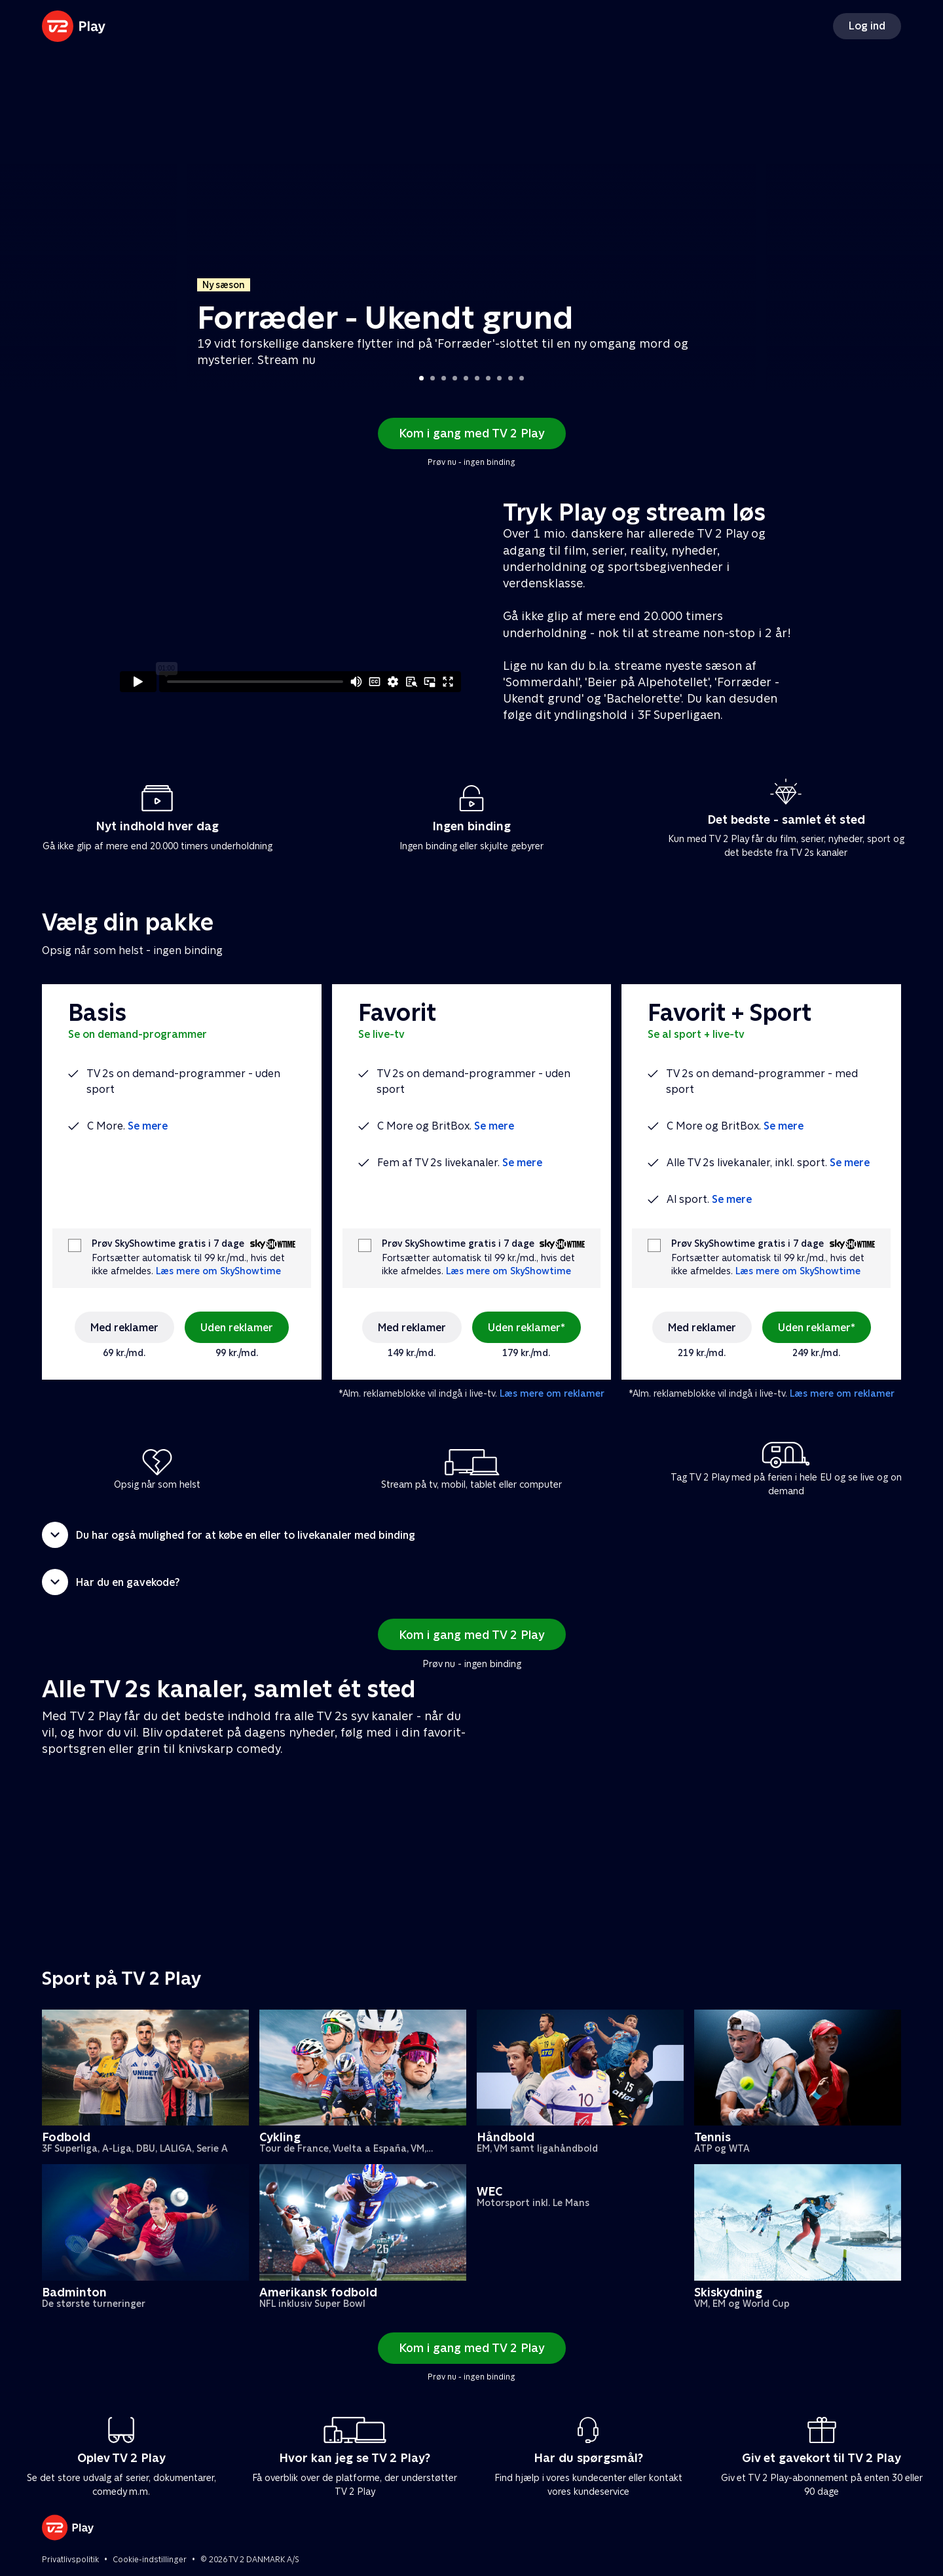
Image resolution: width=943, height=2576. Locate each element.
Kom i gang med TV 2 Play (472, 433)
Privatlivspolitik (70, 2559)
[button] (471, 1534)
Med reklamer (124, 1327)
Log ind (867, 26)
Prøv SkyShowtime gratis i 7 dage (168, 1244)
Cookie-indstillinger (150, 2559)
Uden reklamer (236, 1327)
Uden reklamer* (526, 1327)
